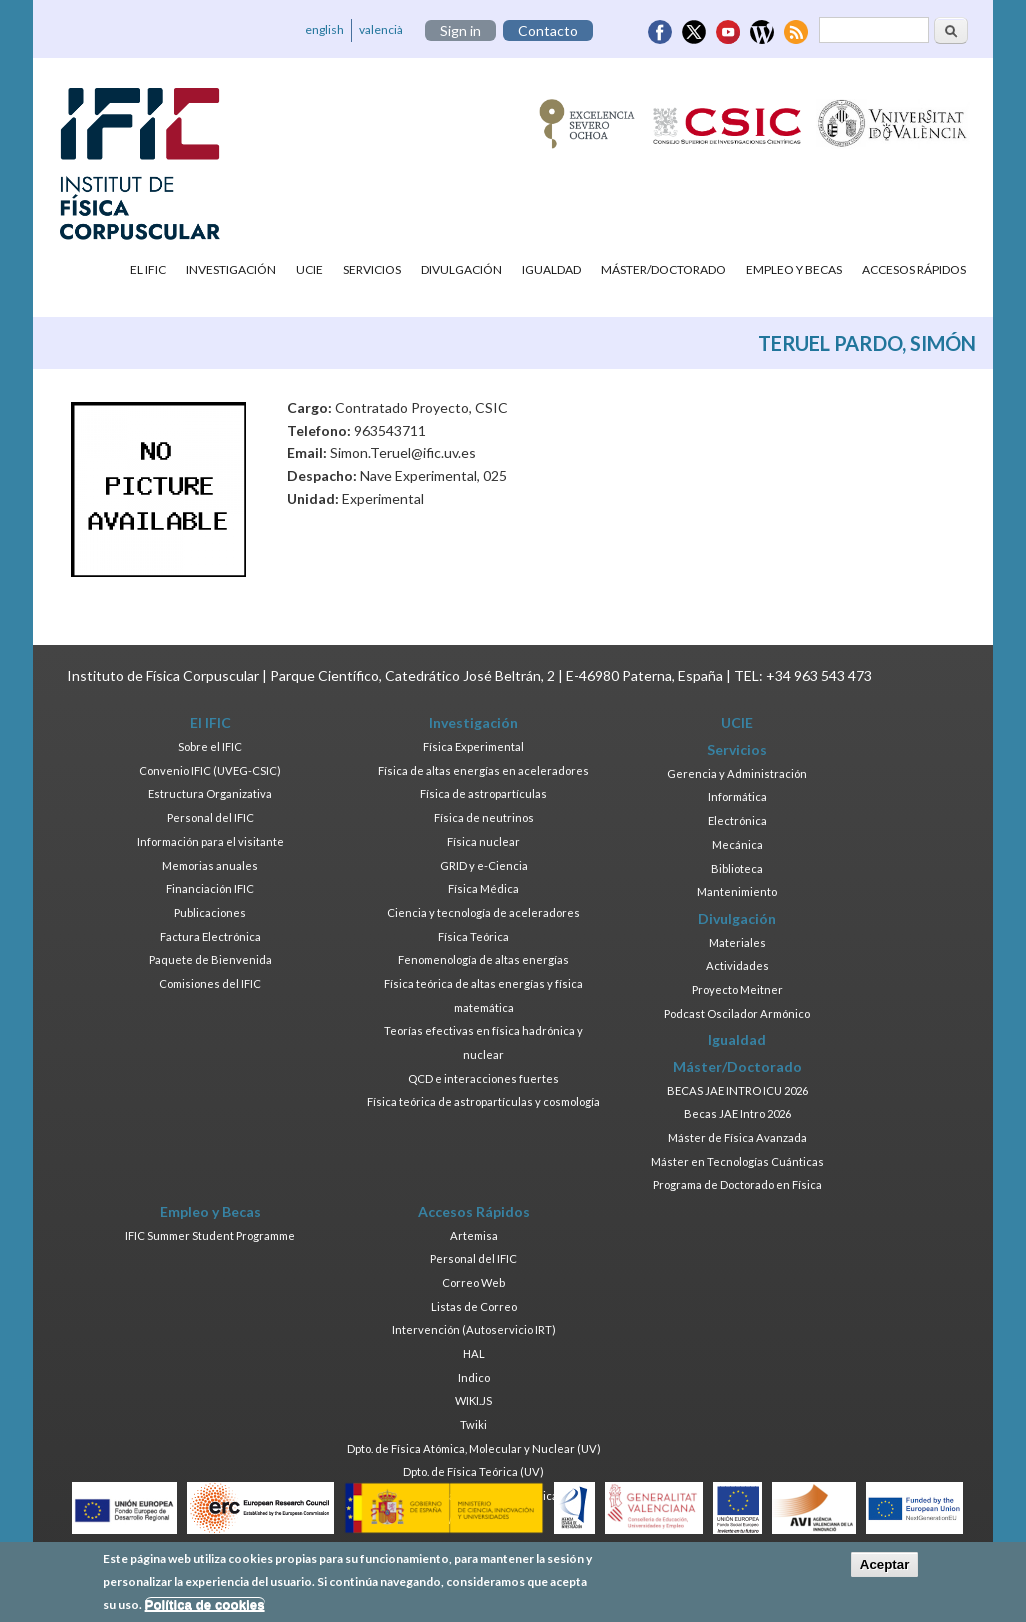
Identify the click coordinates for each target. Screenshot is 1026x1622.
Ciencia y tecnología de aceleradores (483, 912)
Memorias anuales (210, 865)
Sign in (460, 30)
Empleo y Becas (794, 269)
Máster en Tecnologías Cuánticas (737, 1161)
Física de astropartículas (483, 793)
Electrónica (737, 820)
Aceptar (885, 1565)
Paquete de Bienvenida (210, 959)
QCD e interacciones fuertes (483, 1078)
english (324, 29)
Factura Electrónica (210, 936)
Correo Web (473, 1282)
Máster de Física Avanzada (737, 1137)
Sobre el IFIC (210, 746)
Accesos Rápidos (914, 269)
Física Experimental (473, 746)
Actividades (737, 965)
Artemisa (474, 1235)
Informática (737, 796)
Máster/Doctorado (663, 269)
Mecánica (737, 844)
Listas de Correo (474, 1306)
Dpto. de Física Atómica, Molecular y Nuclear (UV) (474, 1448)
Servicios (372, 269)
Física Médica (483, 888)
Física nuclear (483, 841)
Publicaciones (210, 912)
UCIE (309, 269)
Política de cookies (205, 1605)
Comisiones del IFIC (210, 983)
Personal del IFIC (210, 817)
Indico (474, 1377)
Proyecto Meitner (737, 989)
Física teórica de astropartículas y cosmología (483, 1101)
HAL (474, 1353)
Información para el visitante (210, 841)
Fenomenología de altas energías (483, 959)
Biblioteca (737, 868)
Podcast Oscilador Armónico (737, 1013)
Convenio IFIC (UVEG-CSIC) (210, 770)
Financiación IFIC (210, 888)
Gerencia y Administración (737, 773)
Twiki (473, 1424)
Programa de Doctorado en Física (737, 1184)
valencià (381, 29)
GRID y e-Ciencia (484, 865)
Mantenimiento (737, 891)
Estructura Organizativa (210, 793)
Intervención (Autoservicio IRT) (474, 1329)
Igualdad (551, 269)
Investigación (231, 269)
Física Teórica (473, 936)
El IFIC (148, 269)
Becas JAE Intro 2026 (737, 1113)
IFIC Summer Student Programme (210, 1235)
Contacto (548, 30)
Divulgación (461, 269)
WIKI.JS (473, 1400)
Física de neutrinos (484, 817)
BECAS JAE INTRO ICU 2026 (737, 1090)
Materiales (737, 942)
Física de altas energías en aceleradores (483, 770)
